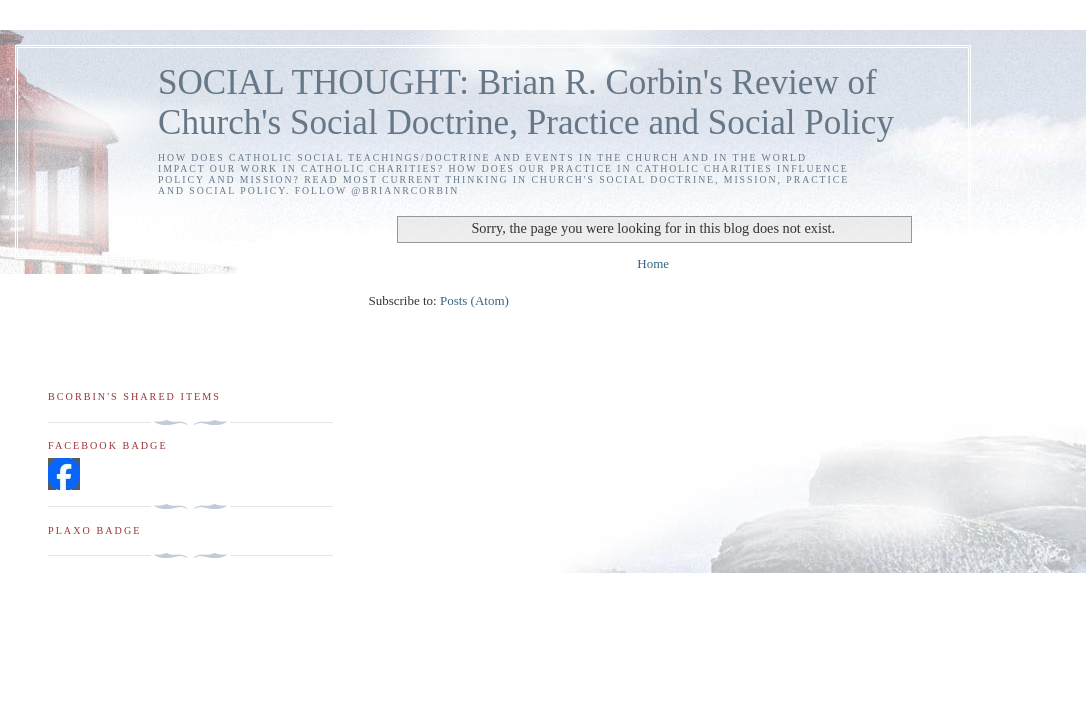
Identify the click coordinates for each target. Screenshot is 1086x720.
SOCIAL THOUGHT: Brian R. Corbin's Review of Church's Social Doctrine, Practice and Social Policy (526, 102)
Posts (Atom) (474, 300)
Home (653, 263)
